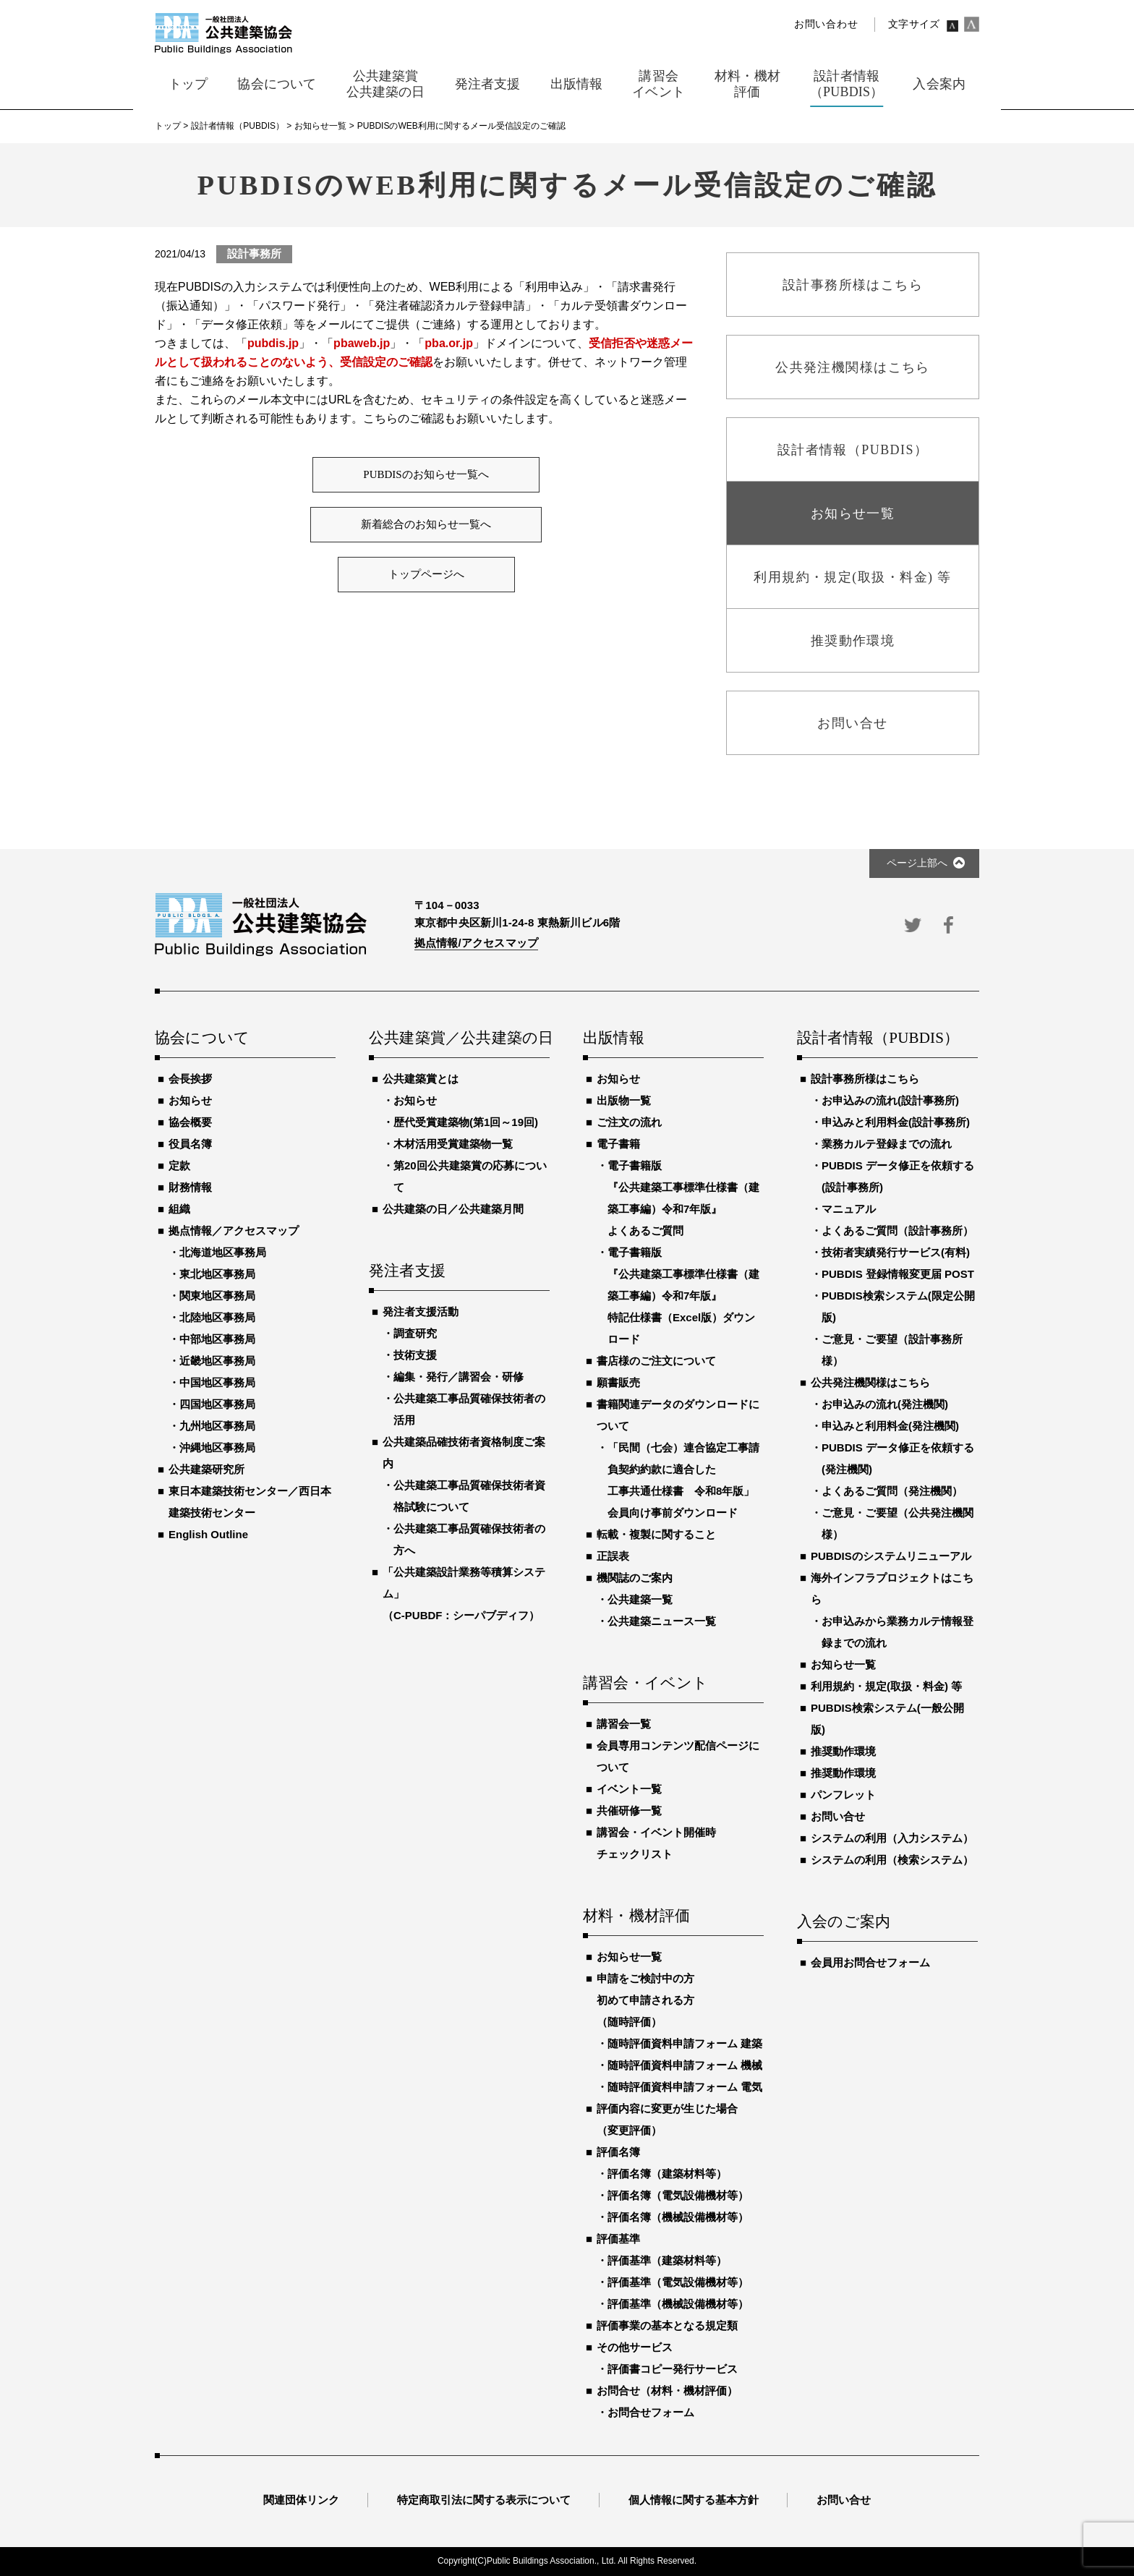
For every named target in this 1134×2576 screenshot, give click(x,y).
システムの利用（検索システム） (892, 1860)
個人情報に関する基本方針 (693, 2499)
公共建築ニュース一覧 (662, 1621)
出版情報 (613, 1038)
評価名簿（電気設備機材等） (678, 2195)
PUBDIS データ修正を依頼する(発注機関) (898, 1458)
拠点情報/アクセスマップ (476, 943)
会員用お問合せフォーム (870, 1962)
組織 (179, 1209)
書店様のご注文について (656, 1361)
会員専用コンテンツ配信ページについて (678, 1756)
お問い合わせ (826, 24)
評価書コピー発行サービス (673, 2369)
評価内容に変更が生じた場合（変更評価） (667, 2119)
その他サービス (635, 2347)
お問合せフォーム (651, 2412)
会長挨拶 (190, 1078)
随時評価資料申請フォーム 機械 (685, 2065)
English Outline (208, 1534)
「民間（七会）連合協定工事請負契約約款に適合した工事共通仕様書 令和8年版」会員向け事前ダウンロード (683, 1480)
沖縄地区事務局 (217, 1447)
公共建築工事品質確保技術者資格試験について (469, 1496)
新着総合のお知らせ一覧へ (426, 524)
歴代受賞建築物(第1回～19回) (465, 1122)
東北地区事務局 (217, 1274)
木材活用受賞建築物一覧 (453, 1144)
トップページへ (426, 574)
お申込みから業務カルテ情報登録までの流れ (897, 1632)
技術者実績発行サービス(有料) (896, 1252)
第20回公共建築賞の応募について (470, 1176)
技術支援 (415, 1355)
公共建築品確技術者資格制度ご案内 (464, 1453)
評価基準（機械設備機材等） (678, 2304)
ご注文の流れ (629, 1122)
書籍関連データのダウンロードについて (678, 1415)
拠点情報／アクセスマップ (234, 1230)
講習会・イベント (646, 1684)
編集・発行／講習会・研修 (458, 1376)
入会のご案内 (843, 1922)
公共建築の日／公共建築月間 (453, 1209)
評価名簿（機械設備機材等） (678, 2217)
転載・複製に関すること (656, 1534)
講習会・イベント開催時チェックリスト (656, 1843)
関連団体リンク (301, 2499)
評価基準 (618, 2238)
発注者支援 (407, 1271)
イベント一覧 (629, 1789)
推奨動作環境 (843, 1751)
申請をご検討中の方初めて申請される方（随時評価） (645, 2000)
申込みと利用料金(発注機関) (890, 1426)
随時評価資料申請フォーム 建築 (685, 2043)
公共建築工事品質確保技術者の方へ (469, 1539)
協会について (202, 1038)
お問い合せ (838, 1816)
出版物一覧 (624, 1100)
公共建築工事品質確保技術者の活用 (469, 1409)
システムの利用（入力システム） (892, 1838)
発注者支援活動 (421, 1311)
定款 (179, 1165)
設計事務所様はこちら (865, 1078)
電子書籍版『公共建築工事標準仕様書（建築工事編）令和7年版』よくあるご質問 (683, 1198)
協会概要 (190, 1122)
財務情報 (190, 1187)
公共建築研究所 (206, 1469)
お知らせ (190, 1100)
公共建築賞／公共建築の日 (459, 1038)
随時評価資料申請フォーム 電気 (685, 2087)
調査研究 (415, 1333)
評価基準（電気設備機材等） (678, 2282)
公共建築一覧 (640, 1599)
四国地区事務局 (217, 1404)
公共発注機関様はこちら (870, 1382)
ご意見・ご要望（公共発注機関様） (897, 1523)
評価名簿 (618, 2152)
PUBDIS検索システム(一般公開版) (887, 1719)
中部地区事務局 (217, 1339)
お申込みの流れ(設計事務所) (890, 1100)
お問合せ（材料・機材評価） (667, 2390)
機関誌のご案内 (635, 1577)
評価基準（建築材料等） (667, 2260)
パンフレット (843, 1794)
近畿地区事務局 (217, 1361)
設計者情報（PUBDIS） (878, 1038)
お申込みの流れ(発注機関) (885, 1404)
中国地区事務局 (217, 1382)
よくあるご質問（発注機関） (892, 1491)
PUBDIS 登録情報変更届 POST (898, 1274)
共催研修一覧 (629, 1810)
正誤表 (613, 1556)
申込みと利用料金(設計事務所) (896, 1122)
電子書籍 (618, 1144)
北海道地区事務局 (222, 1252)
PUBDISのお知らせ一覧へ (425, 474)
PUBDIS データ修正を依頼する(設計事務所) (898, 1176)
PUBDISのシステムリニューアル (891, 1556)
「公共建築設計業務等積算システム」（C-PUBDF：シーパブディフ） (464, 1593)
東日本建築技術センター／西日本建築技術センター (250, 1502)
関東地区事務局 (217, 1295)
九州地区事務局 (217, 1426)
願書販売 (618, 1382)
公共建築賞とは (421, 1078)
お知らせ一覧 (629, 1956)
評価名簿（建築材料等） (667, 2173)
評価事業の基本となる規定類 (667, 2325)
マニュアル (849, 1209)
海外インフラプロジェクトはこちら (892, 1588)
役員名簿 (190, 1144)
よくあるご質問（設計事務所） (897, 1230)
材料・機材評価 (636, 1916)
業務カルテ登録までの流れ (887, 1144)
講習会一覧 (624, 1724)
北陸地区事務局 (217, 1317)
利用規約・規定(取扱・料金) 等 (886, 1686)
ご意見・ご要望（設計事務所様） (892, 1350)
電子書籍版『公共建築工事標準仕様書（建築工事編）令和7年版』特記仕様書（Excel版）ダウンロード (683, 1295)
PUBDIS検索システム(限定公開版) (898, 1306)
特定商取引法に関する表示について (484, 2499)
